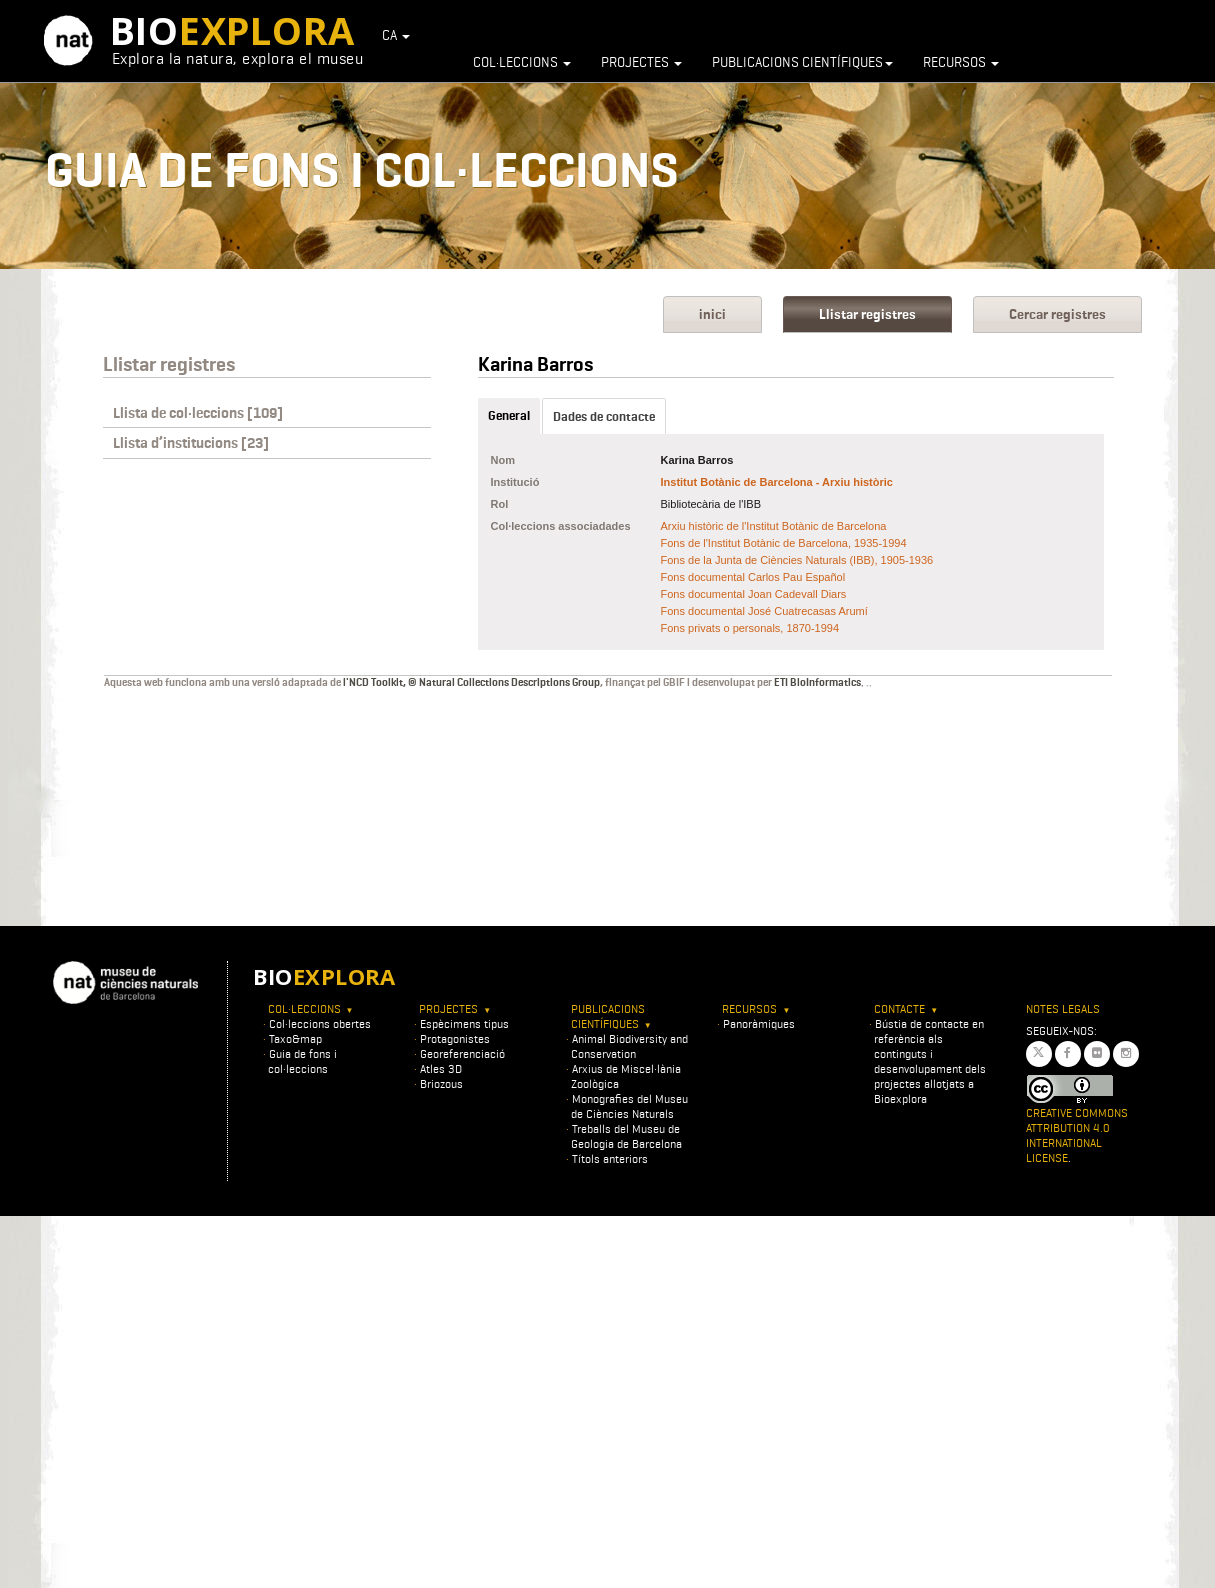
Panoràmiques (759, 1023)
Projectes (641, 62)
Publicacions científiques (802, 62)
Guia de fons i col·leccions (302, 1061)
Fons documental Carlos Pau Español (753, 577)
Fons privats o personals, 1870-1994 (750, 628)
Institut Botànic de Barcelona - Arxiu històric (777, 482)
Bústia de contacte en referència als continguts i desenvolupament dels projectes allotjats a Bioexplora (930, 1061)
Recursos (961, 62)
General (509, 415)
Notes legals (1063, 1008)
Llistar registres (867, 314)
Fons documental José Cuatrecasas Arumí (764, 611)
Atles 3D (441, 1068)
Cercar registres (1057, 314)
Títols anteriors (610, 1158)
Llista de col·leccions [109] (198, 413)
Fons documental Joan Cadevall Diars (754, 594)
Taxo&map (295, 1038)
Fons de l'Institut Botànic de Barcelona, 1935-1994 (784, 543)
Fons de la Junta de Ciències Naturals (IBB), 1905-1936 (797, 560)
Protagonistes (455, 1038)
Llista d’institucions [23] (191, 443)
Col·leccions (522, 62)
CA (396, 35)
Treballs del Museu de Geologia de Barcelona (626, 1136)
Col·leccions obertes (320, 1023)
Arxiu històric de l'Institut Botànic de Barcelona (774, 526)
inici (712, 314)
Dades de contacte (604, 416)
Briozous (441, 1083)
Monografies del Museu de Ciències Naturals (629, 1106)
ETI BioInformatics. (819, 682)
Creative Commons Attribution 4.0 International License (1077, 1135)
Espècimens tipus (464, 1023)
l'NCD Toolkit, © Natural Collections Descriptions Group (471, 682)
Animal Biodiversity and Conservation (629, 1046)
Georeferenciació (462, 1053)
